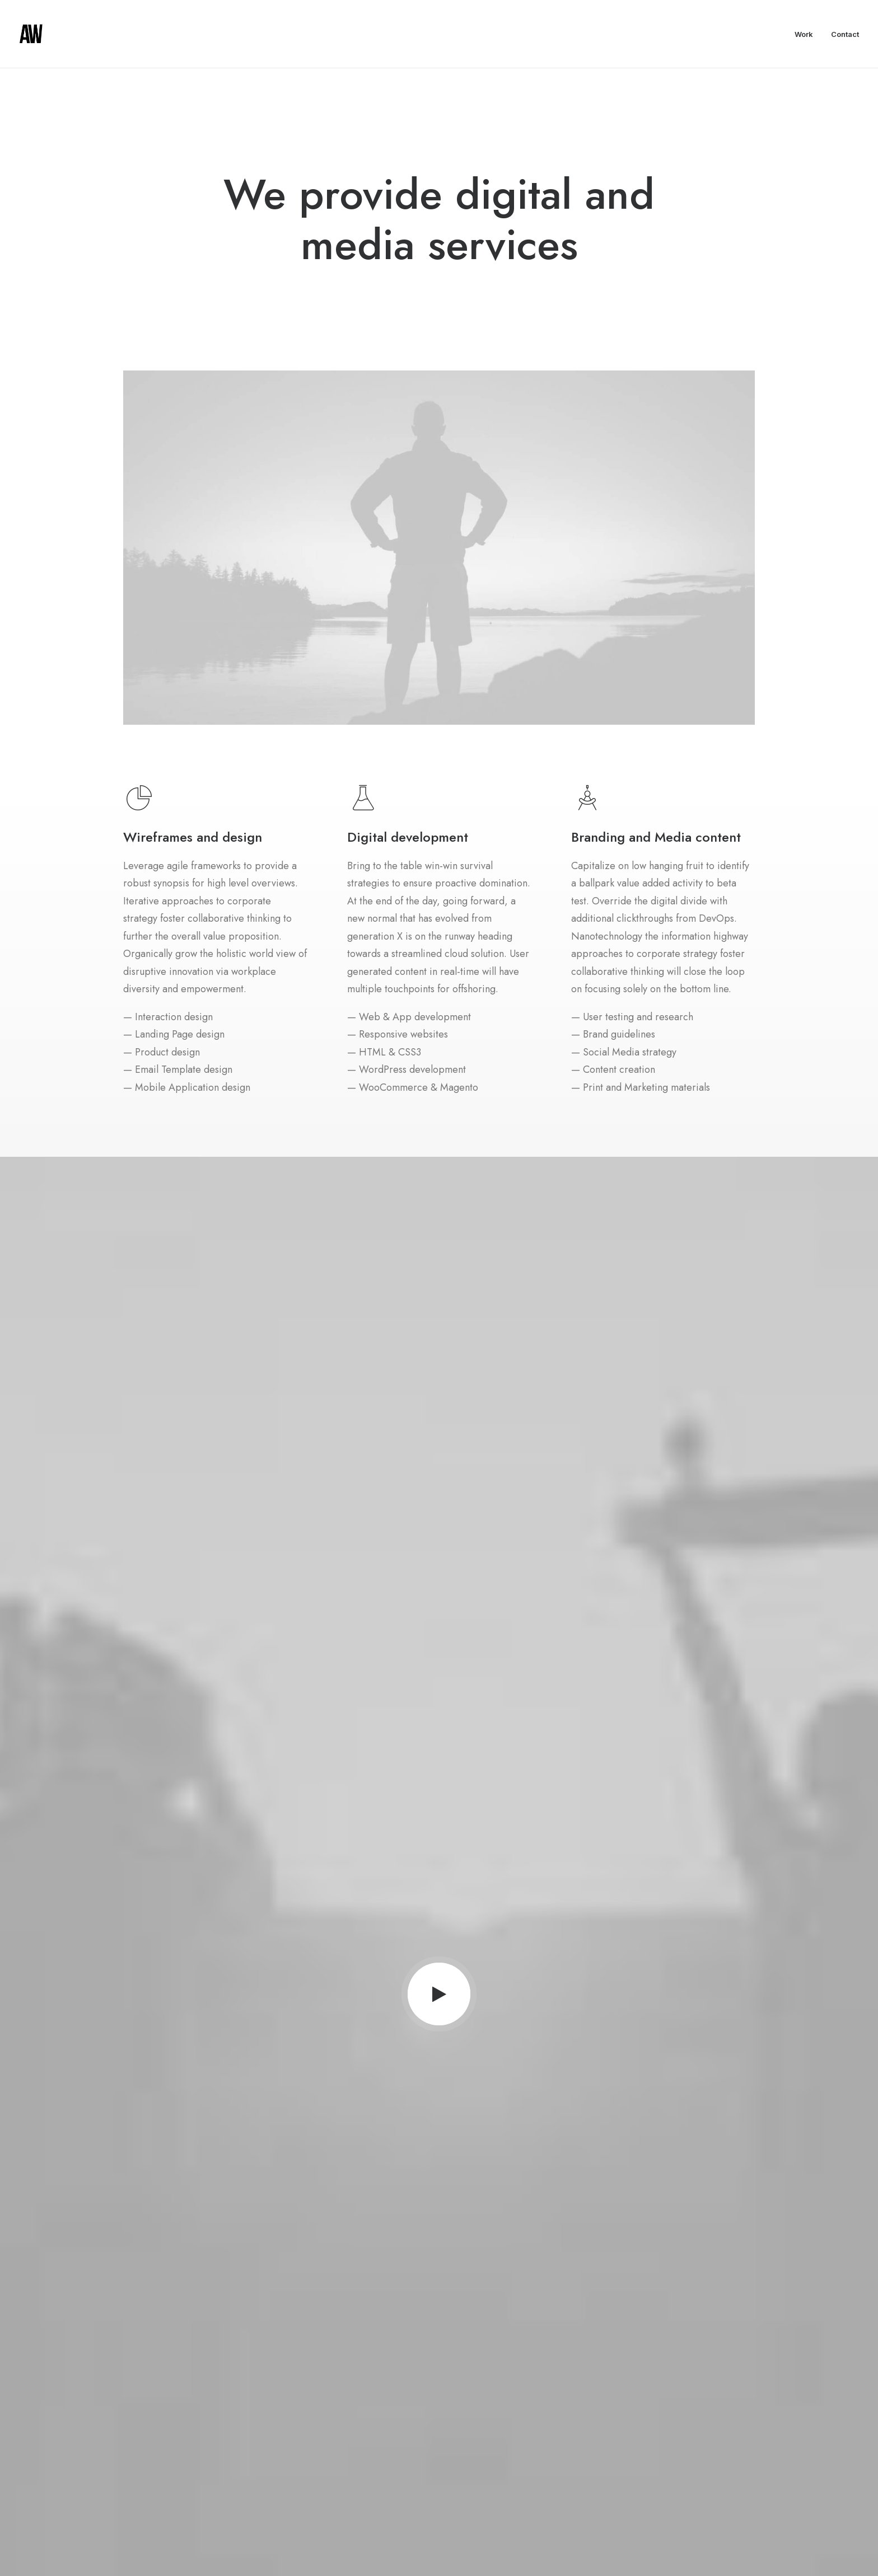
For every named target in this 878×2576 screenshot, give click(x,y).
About (374, 2415)
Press (373, 2450)
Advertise (380, 2468)
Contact (845, 34)
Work (804, 34)
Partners (377, 2433)
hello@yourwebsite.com (687, 2415)
